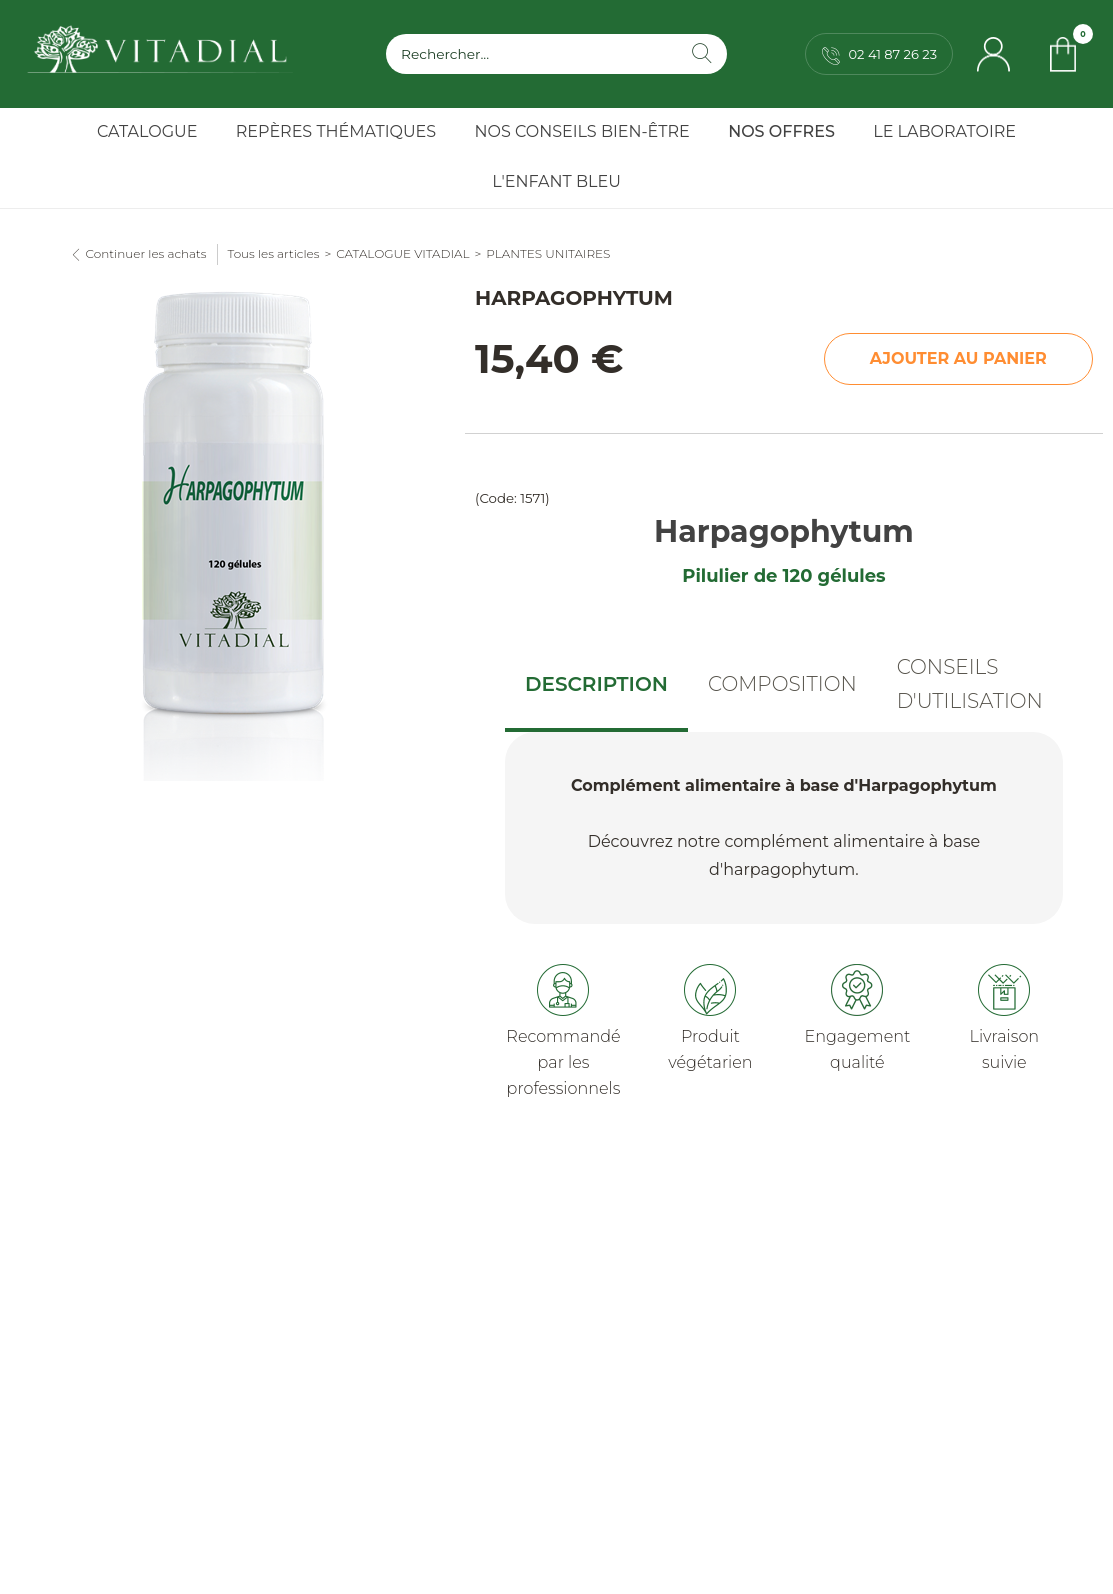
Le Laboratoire (944, 131)
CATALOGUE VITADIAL (402, 253)
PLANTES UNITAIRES (548, 253)
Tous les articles (274, 253)
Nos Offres (781, 131)
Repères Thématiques (336, 131)
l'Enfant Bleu (556, 181)
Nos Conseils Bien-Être (582, 131)
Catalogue (147, 131)
